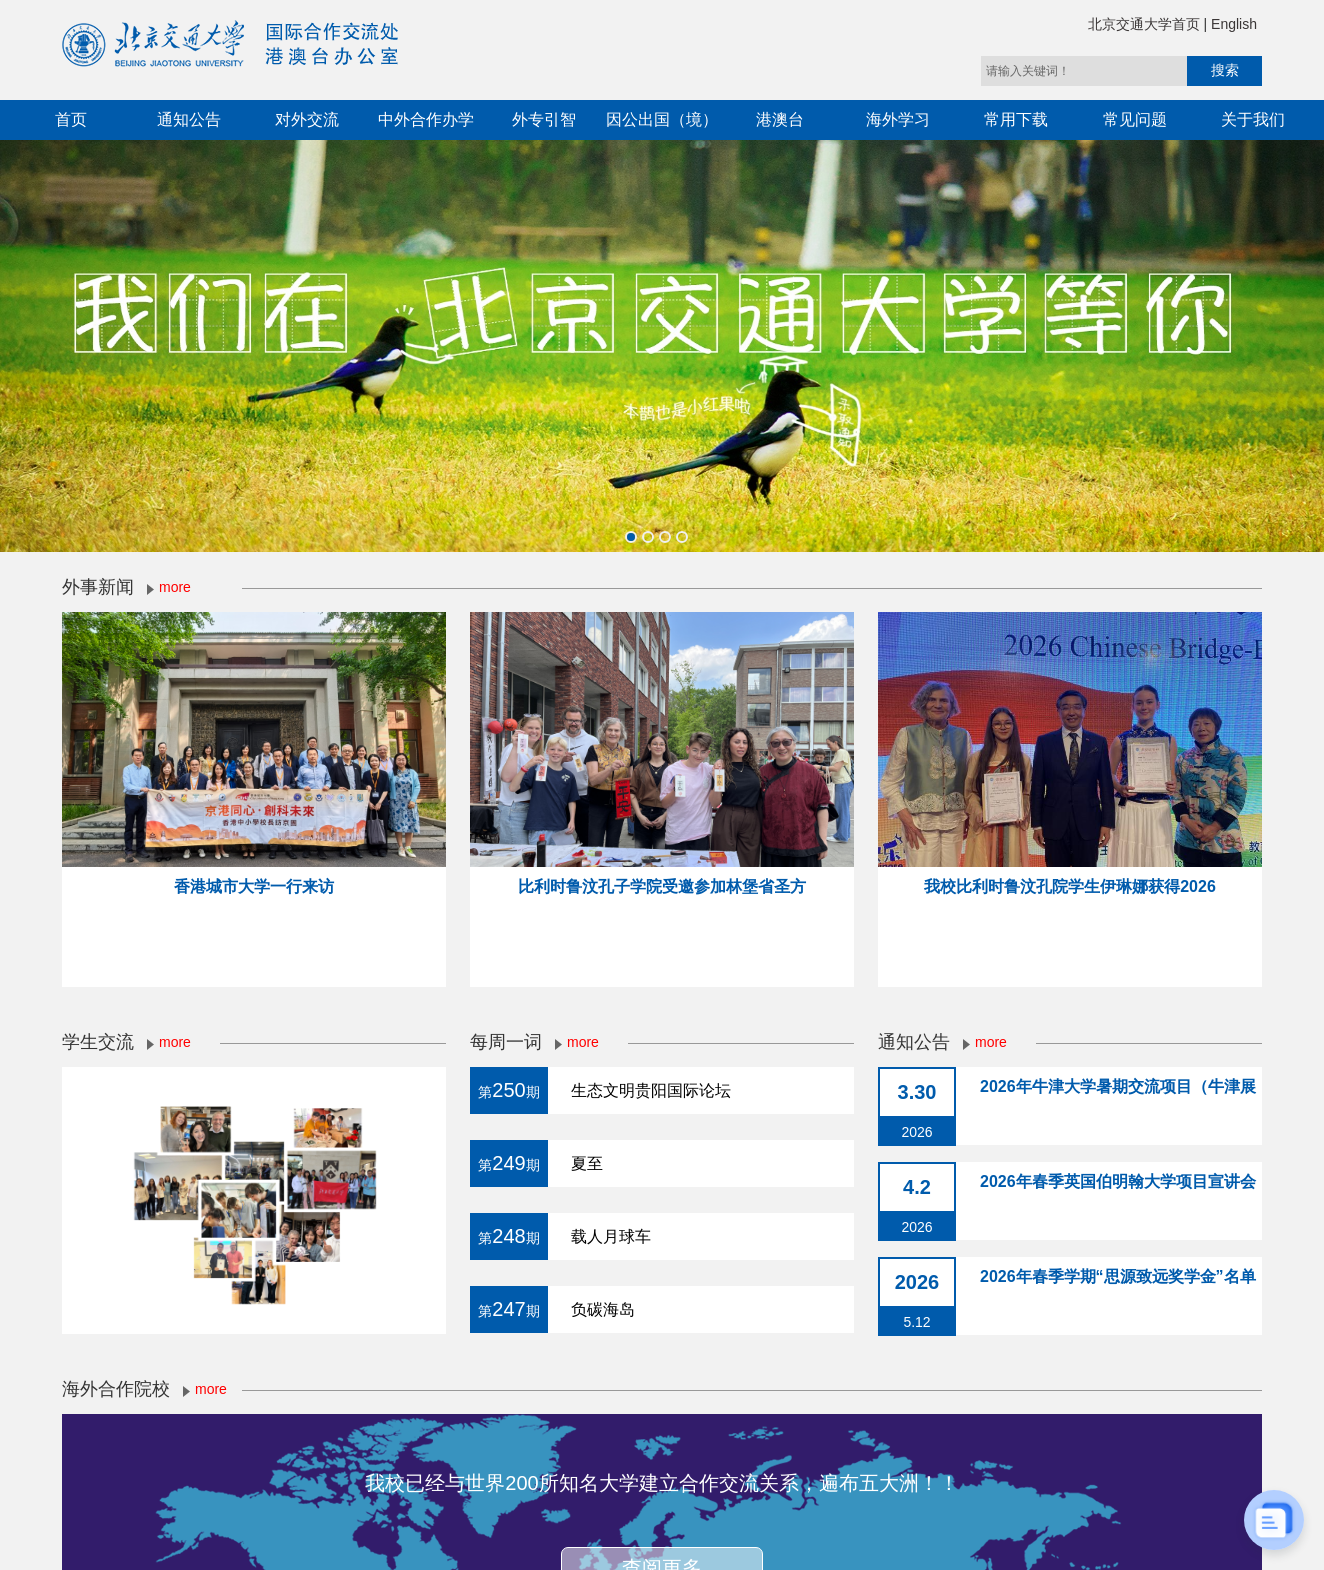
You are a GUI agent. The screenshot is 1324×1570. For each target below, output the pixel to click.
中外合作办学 (426, 119)
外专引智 (544, 119)
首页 (71, 119)
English (1234, 24)
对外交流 (307, 119)
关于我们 (1253, 119)
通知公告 (189, 119)
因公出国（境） (662, 119)
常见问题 (1135, 119)
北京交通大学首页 (1146, 24)
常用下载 (1016, 119)
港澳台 (780, 119)
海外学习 (898, 119)
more (175, 587)
